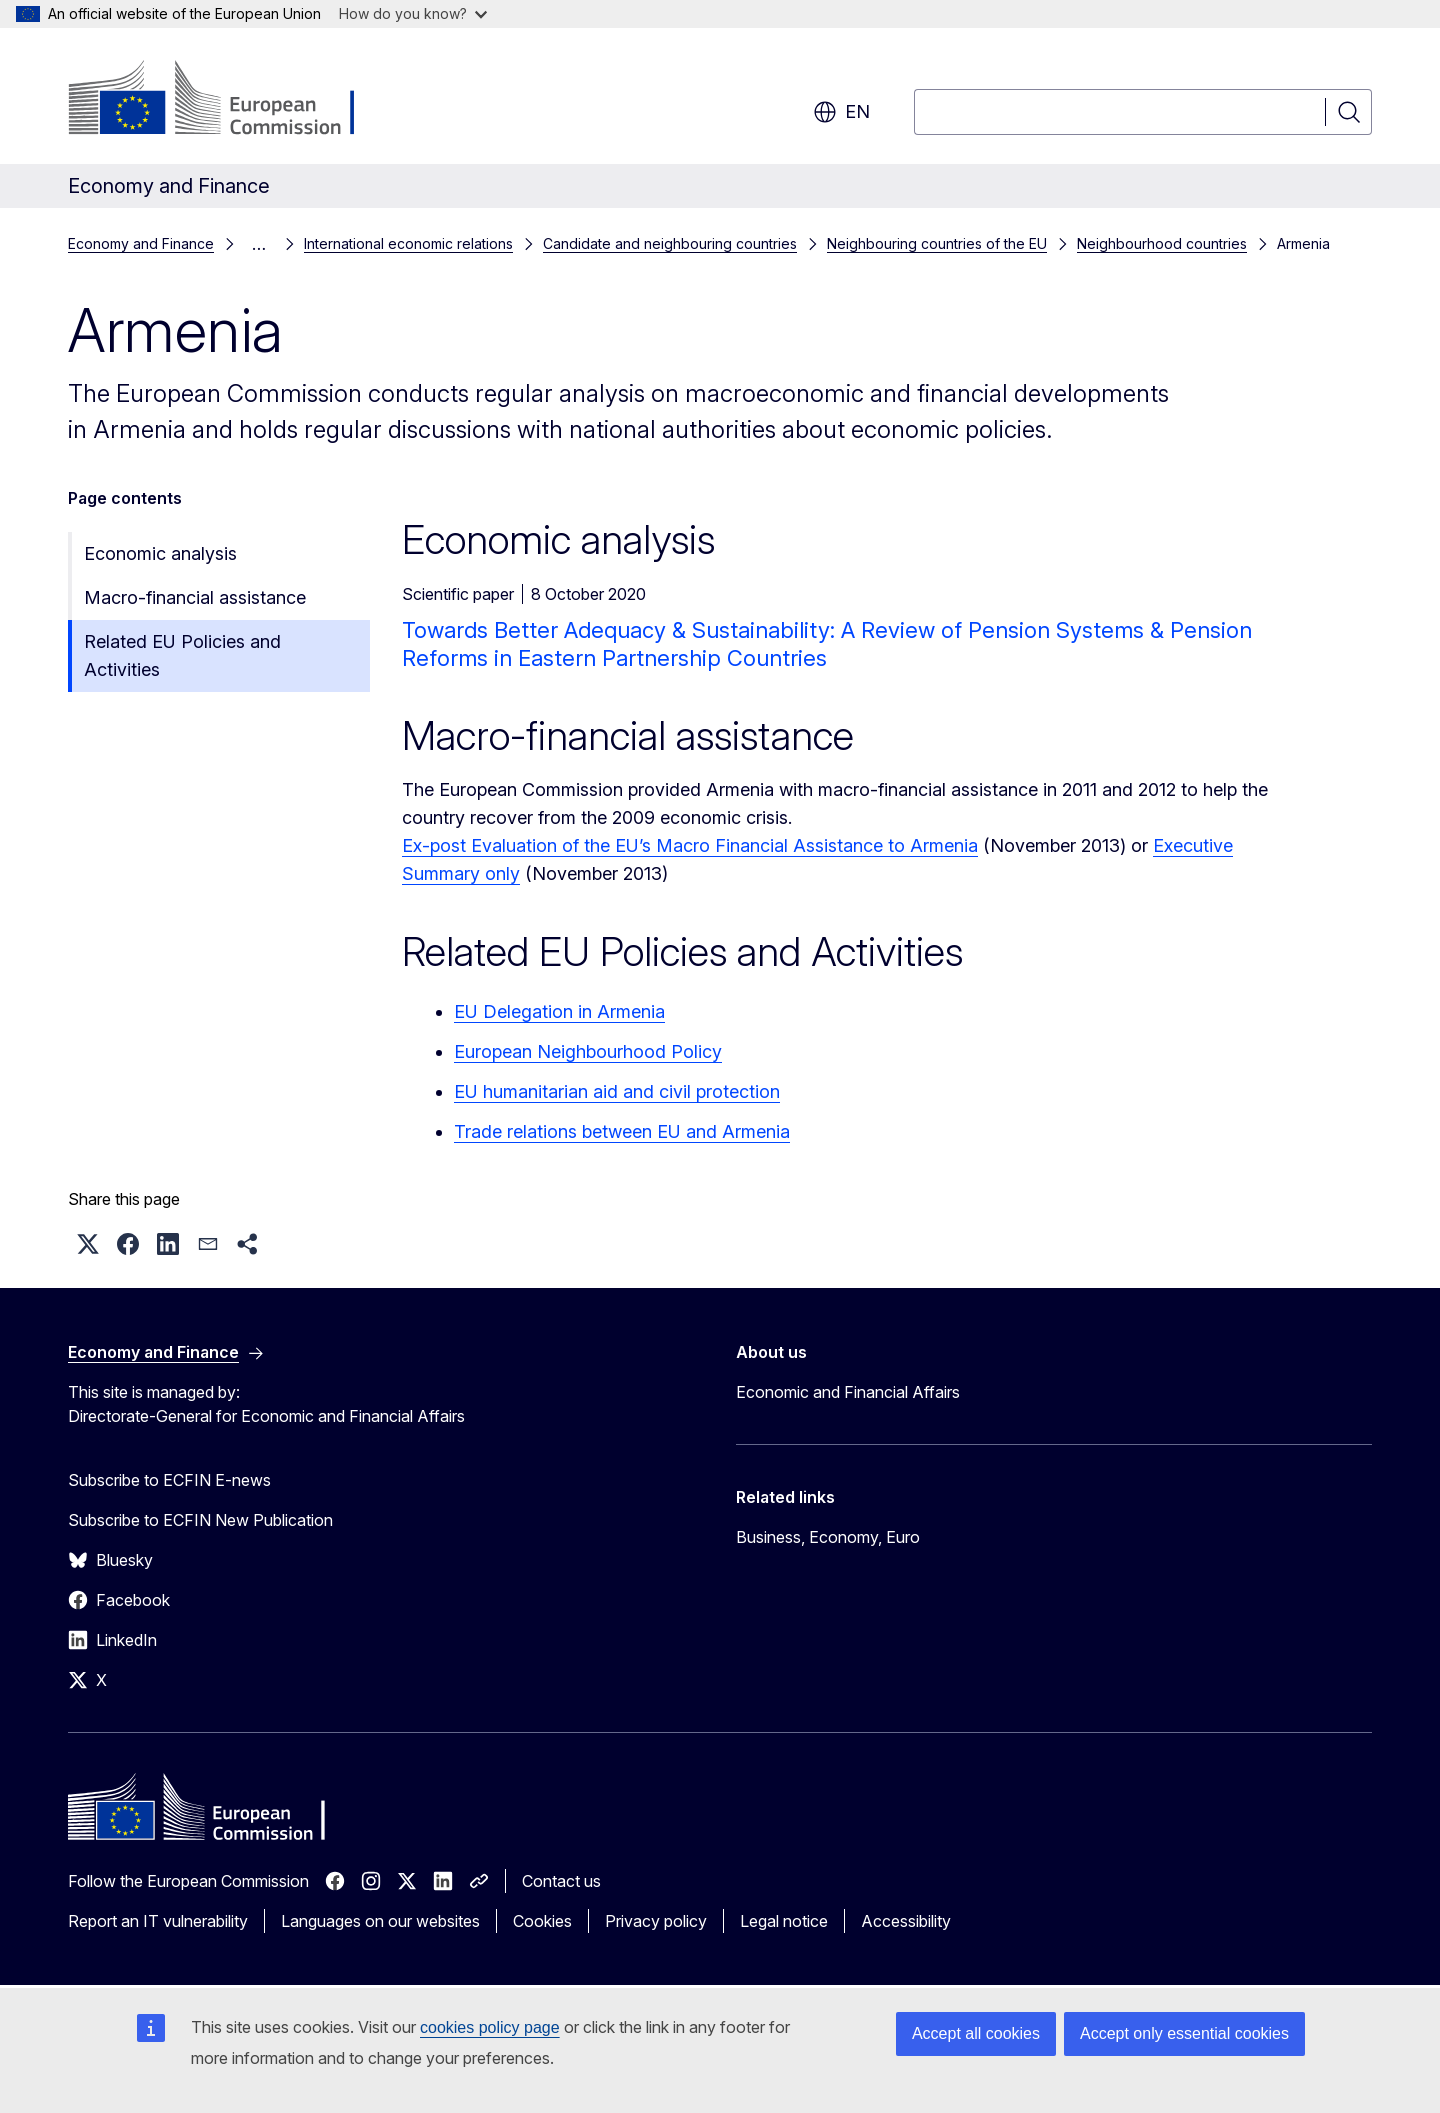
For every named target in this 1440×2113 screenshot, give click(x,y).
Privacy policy (656, 1921)
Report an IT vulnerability (158, 1921)
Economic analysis (160, 553)
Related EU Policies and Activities (182, 655)
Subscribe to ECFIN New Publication (200, 1520)
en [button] (841, 112)
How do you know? (413, 13)
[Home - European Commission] (229, 100)
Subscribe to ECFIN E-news (169, 1480)
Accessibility (906, 1921)
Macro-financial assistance (195, 597)
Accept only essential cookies (1184, 2033)
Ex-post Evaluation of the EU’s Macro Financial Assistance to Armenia (690, 845)
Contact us (561, 1881)
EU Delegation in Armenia (559, 1011)
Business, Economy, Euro (828, 1537)
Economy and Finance (141, 243)
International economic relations (408, 243)
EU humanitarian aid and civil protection (617, 1091)
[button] (88, 1244)
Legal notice (784, 1921)
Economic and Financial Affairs (848, 1392)
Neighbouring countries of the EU (937, 243)
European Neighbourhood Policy (588, 1051)
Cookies (542, 1921)
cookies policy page (490, 2027)
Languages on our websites (380, 1921)
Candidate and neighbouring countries (670, 243)
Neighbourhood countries (1162, 243)
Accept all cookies (976, 2033)
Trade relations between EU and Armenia (622, 1131)
